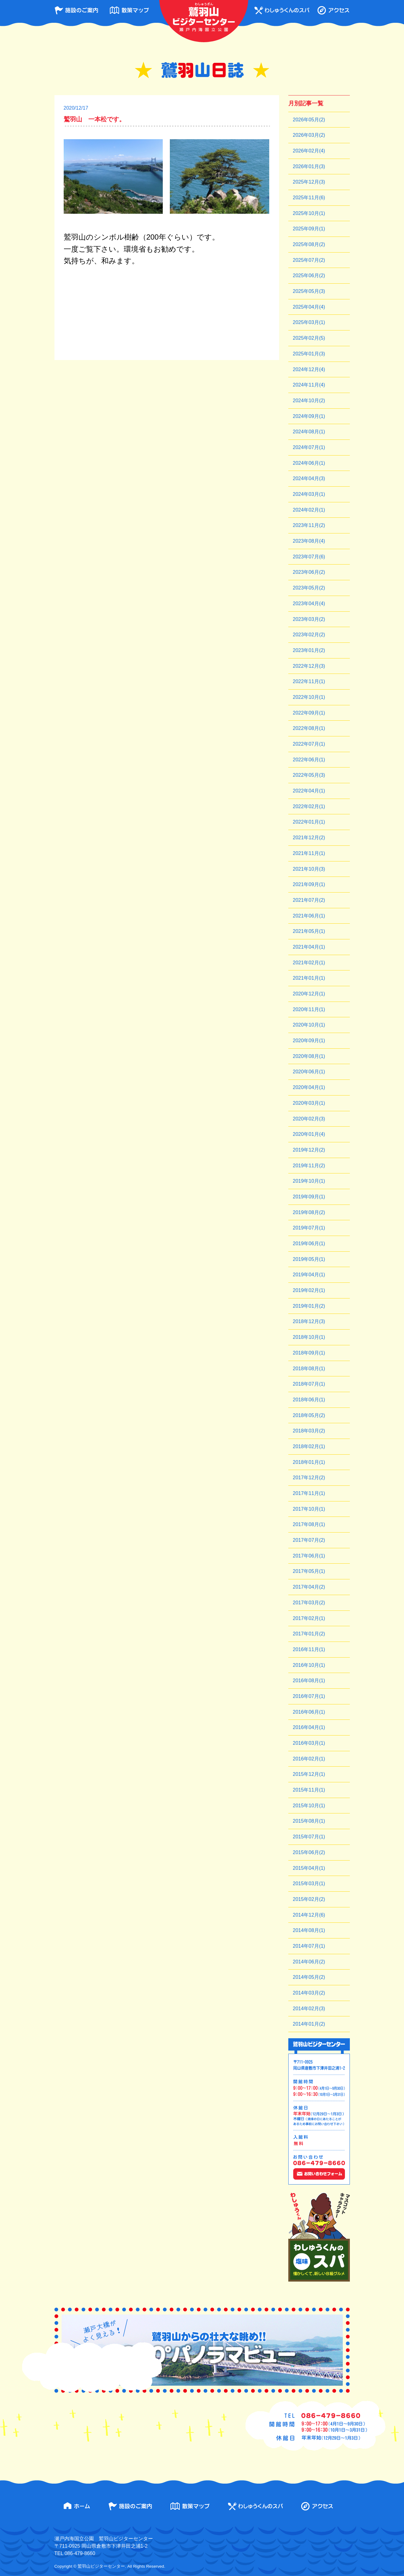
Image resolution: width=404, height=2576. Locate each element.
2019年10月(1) (309, 1181)
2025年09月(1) (309, 228)
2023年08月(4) (309, 541)
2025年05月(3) (309, 291)
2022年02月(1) (309, 806)
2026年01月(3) (309, 166)
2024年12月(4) (309, 369)
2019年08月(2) (309, 1212)
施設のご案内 (76, 10)
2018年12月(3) (309, 1321)
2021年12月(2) (309, 837)
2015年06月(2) (309, 1852)
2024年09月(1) (309, 416)
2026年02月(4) (309, 150)
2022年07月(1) (309, 744)
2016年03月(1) (309, 1743)
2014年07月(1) (309, 1946)
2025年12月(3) (309, 181)
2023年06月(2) (309, 572)
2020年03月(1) (309, 1103)
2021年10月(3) (309, 869)
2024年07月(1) (309, 447)
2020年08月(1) (309, 1056)
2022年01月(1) (309, 821)
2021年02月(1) (309, 962)
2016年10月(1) (309, 1665)
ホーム (77, 2506)
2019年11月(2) (309, 1165)
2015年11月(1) (309, 1789)
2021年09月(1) (309, 884)
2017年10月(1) (309, 1509)
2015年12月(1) (309, 1774)
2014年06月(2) (309, 1961)
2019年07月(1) (309, 1227)
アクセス (333, 10)
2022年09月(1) (309, 712)
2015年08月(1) (309, 1821)
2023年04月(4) (309, 603)
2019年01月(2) (309, 1306)
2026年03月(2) (309, 135)
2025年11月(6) (309, 197)
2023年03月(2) (309, 619)
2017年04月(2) (309, 1587)
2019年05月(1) (309, 1259)
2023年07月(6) (309, 556)
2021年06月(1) (309, 915)
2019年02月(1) (309, 1290)
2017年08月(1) (309, 1524)
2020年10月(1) (309, 1024)
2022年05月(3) (309, 775)
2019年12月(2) (309, 1149)
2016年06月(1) (309, 1712)
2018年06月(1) (309, 1399)
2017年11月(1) (309, 1493)
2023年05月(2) (309, 587)
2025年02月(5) (309, 338)
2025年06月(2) (309, 275)
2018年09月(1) (309, 1352)
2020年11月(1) (309, 1009)
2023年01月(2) (309, 650)
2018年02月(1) (309, 1446)
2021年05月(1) (309, 931)
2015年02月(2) (309, 1899)
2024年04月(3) (309, 478)
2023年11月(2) (309, 525)
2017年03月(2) (309, 1602)
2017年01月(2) (309, 1633)
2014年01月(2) (309, 2024)
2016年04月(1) (309, 1727)
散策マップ (129, 10)
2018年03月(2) (309, 1430)
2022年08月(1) (309, 728)
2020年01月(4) (309, 1134)
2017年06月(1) (309, 1555)
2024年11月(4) (309, 384)
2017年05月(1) (309, 1571)
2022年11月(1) (309, 681)
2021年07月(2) (309, 900)
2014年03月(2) (309, 1992)
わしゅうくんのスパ (281, 10)
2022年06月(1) (309, 759)
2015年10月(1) (309, 1805)
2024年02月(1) (309, 509)
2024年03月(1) (309, 494)
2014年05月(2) (309, 1977)
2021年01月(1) (309, 978)
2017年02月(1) (309, 1618)
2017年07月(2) (309, 1540)
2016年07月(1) (309, 1696)
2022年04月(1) (309, 790)
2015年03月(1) (309, 1883)
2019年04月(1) (309, 1274)
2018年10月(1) (309, 1337)
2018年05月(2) (309, 1415)
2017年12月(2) (309, 1477)
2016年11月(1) (309, 1649)
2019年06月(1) (309, 1243)
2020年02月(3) (309, 1118)
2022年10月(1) (309, 697)
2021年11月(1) (309, 853)
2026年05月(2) (309, 119)
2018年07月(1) (309, 1384)
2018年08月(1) (309, 1368)
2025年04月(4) (309, 307)
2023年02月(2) (309, 634)
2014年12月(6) (309, 1915)
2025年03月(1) (309, 322)
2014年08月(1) (309, 1930)
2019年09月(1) (309, 1196)
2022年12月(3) (309, 666)
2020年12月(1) (309, 993)
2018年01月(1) (309, 1462)
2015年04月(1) (309, 1868)
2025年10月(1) (309, 213)
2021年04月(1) (309, 947)
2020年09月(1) (309, 1040)
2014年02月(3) (309, 2008)
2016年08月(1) (309, 1680)
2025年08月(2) (309, 244)
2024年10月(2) (309, 400)
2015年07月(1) (309, 1836)
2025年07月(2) (309, 260)
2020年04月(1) (309, 1087)
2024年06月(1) (309, 463)
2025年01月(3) (309, 353)
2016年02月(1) (309, 1758)
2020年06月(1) (309, 1071)
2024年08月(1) (309, 431)
